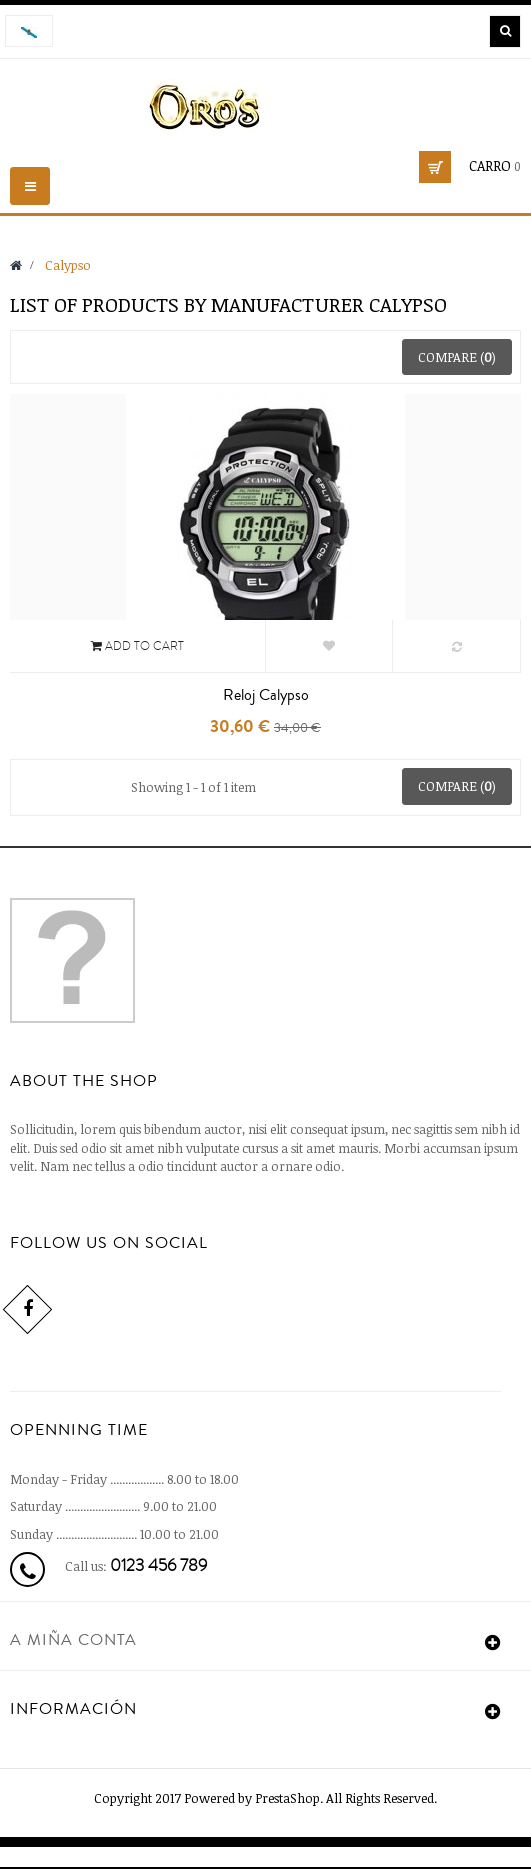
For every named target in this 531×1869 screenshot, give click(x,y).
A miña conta (73, 1640)
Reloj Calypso (266, 695)
